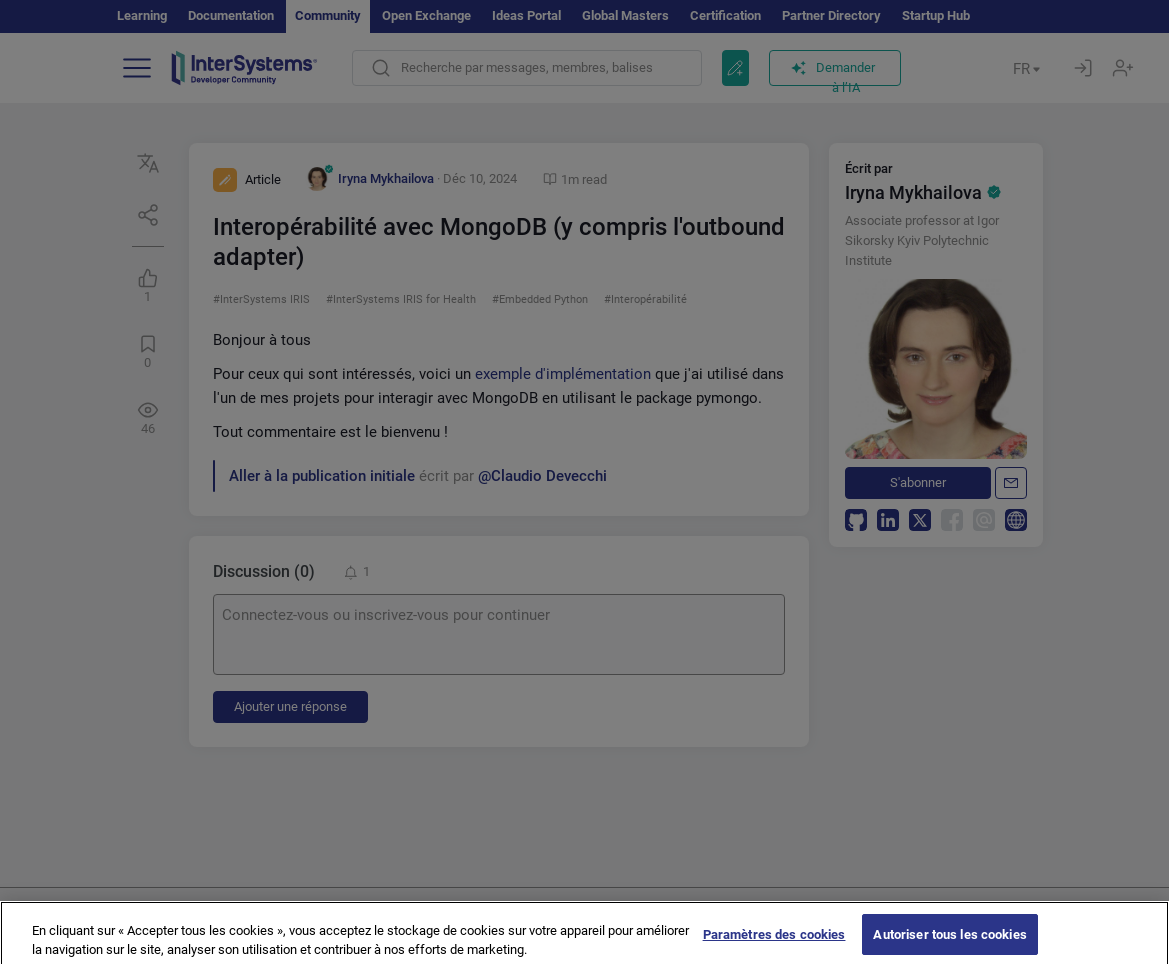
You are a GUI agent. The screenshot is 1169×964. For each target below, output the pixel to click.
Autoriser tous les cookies (949, 941)
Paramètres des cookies (774, 941)
